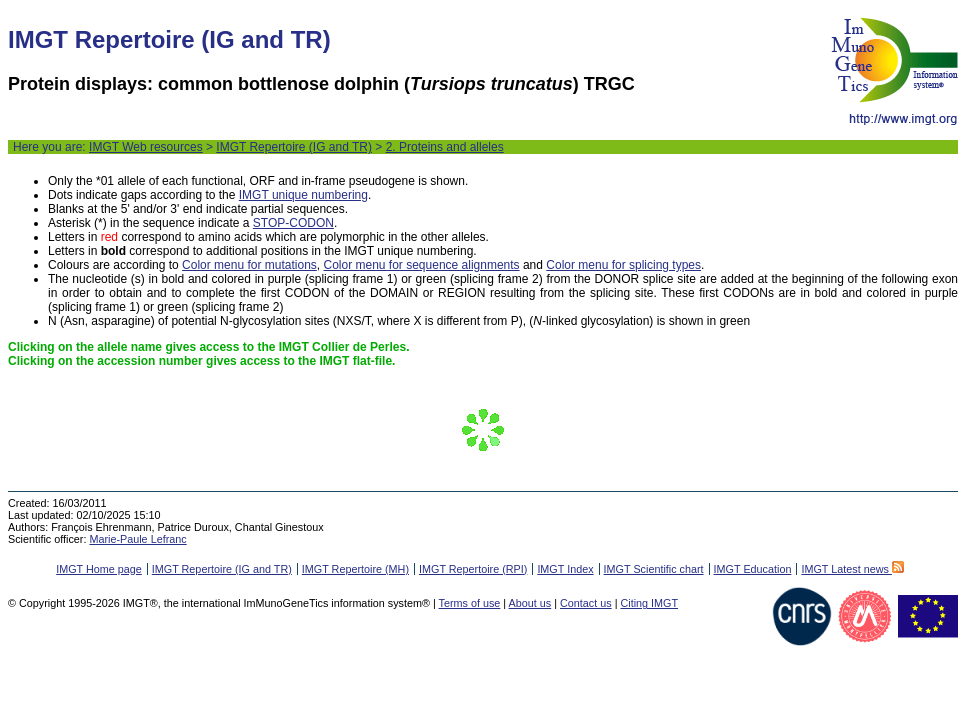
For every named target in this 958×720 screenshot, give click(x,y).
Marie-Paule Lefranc (137, 539)
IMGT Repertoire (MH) (355, 569)
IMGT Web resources (146, 147)
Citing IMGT (649, 603)
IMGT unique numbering (303, 195)
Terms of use (470, 603)
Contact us (586, 603)
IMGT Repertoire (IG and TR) (294, 147)
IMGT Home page (99, 569)
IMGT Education (753, 569)
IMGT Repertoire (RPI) (473, 569)
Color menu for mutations (249, 265)
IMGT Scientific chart (654, 569)
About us (530, 603)
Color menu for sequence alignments (421, 265)
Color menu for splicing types (623, 265)
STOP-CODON (293, 223)
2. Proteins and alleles (445, 147)
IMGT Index (565, 569)
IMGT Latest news (852, 569)
